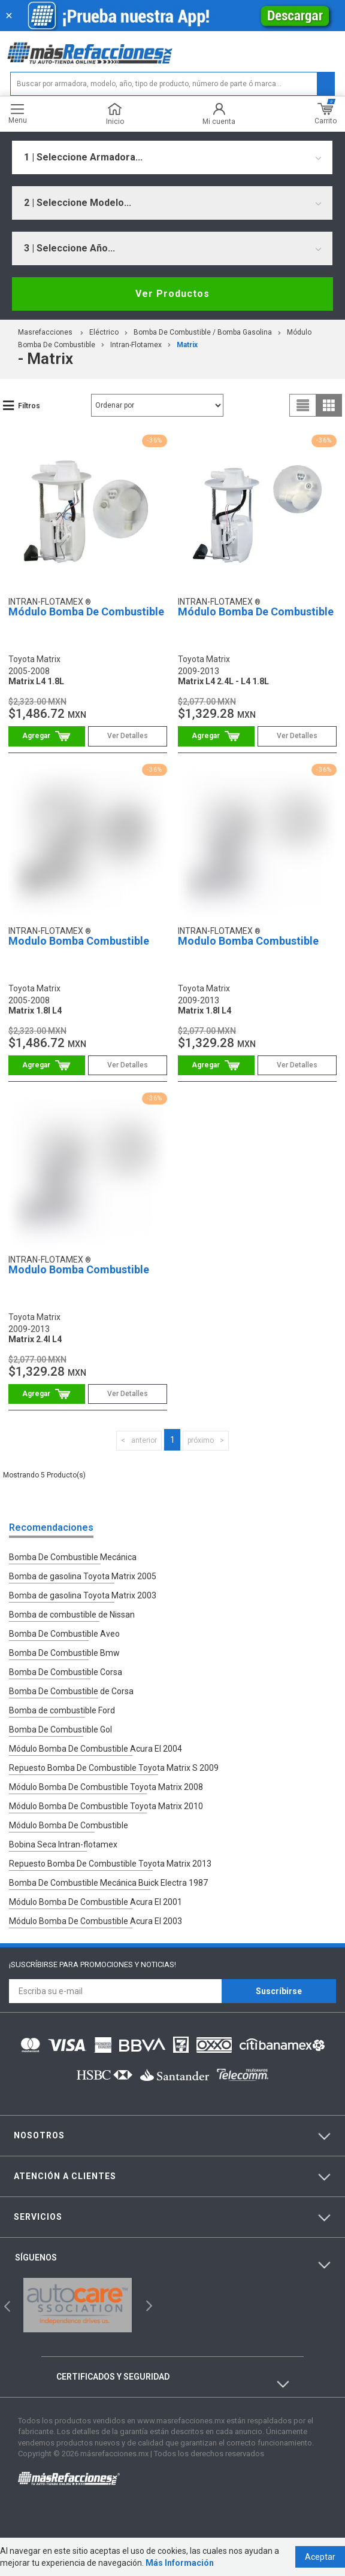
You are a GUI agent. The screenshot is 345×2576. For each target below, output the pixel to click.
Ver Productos (172, 293)
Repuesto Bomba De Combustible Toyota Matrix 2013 (110, 1863)
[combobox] (172, 157)
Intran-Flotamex (136, 345)
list (303, 405)
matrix (187, 345)
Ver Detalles (127, 736)
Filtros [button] (29, 406)
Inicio (115, 114)
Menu (17, 114)
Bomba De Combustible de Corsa (71, 1691)
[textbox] (172, 84)
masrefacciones (45, 332)
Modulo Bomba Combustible (78, 940)
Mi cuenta (218, 114)
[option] (77, 2305)
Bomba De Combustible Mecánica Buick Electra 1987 (108, 1883)
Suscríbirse (279, 1991)
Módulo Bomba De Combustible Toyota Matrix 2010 (106, 1806)
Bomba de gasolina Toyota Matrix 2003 (82, 1595)
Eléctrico (104, 332)
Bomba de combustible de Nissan (72, 1614)
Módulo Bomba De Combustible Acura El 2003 (95, 1921)
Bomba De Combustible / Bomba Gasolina (203, 332)
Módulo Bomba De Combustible (86, 611)
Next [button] (147, 2305)
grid (328, 405)
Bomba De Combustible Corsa (65, 1672)
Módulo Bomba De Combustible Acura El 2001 (95, 1902)
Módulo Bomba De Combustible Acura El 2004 (95, 1748)
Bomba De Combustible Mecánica (73, 1557)
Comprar (46, 736)
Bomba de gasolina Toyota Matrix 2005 (82, 1576)
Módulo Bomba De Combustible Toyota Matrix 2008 (106, 1787)
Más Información (180, 2563)
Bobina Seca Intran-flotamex (63, 1844)
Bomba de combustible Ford (62, 1710)
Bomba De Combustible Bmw (64, 1653)
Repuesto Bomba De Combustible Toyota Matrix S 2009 (114, 1768)
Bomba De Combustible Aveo (64, 1634)
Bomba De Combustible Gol (60, 1729)
